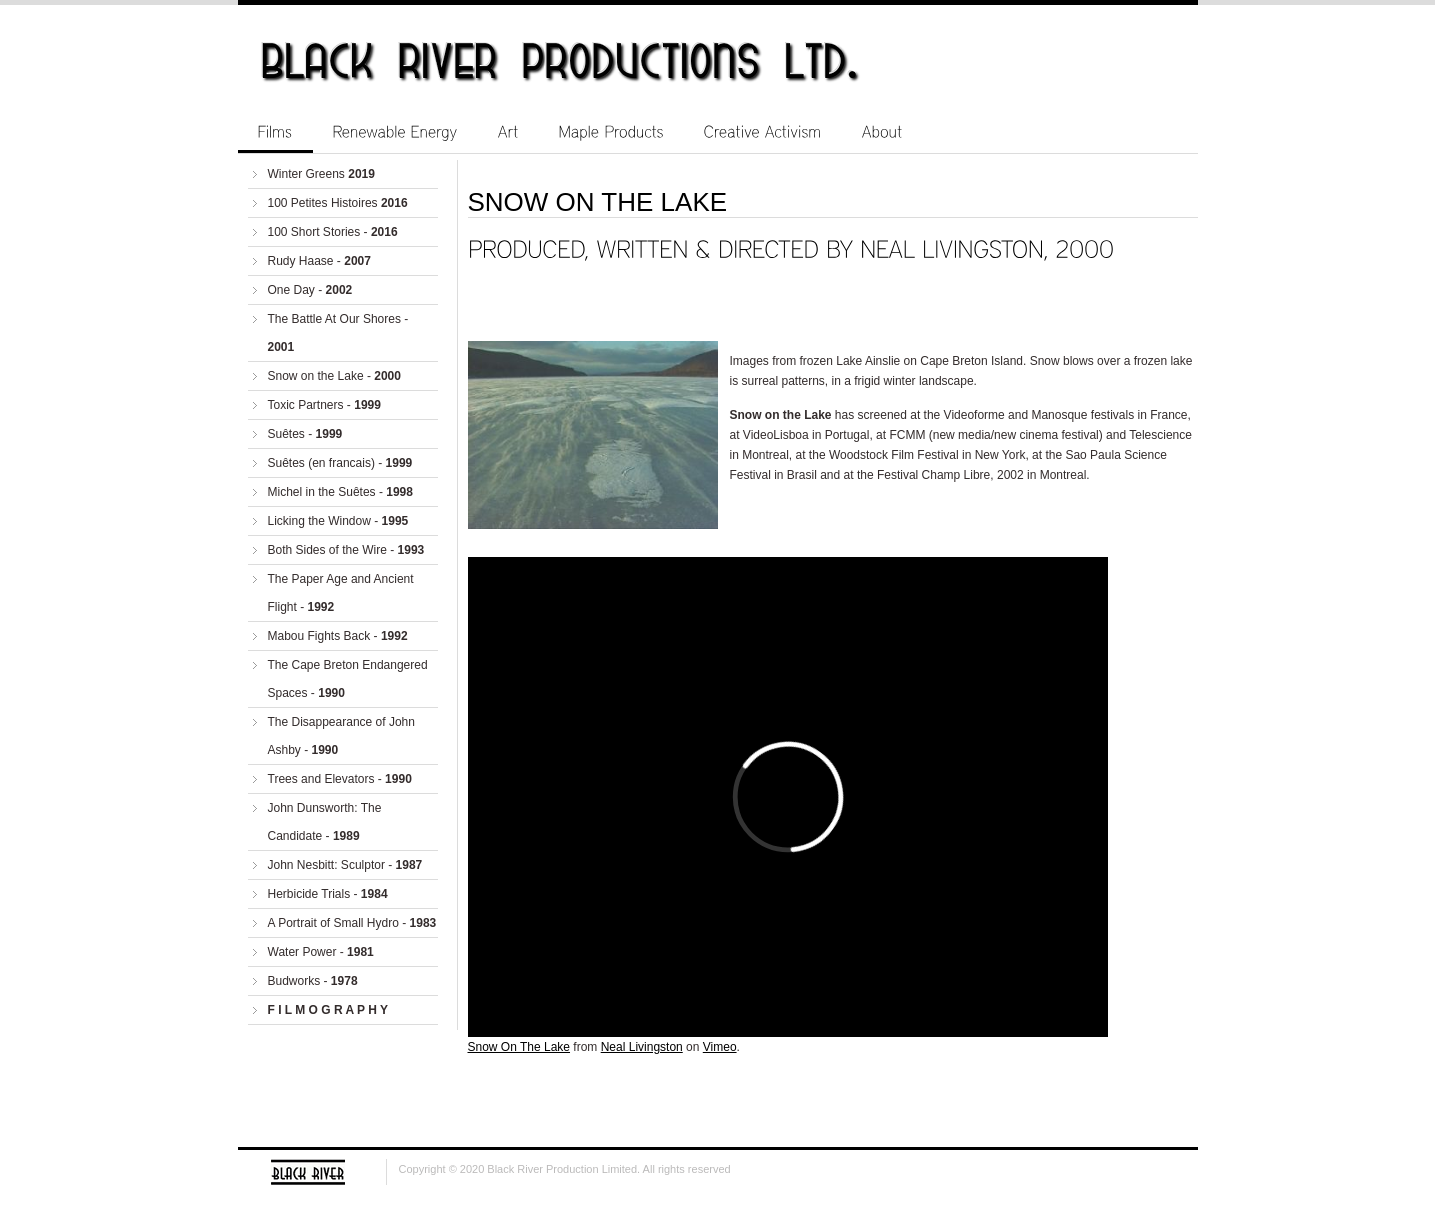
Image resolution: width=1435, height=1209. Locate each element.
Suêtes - (305, 434)
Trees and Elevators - (340, 779)
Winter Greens (321, 174)
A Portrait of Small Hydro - (352, 923)
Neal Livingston (642, 1047)
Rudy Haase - (319, 261)
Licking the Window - (338, 521)
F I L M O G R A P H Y (328, 1010)
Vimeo (720, 1047)
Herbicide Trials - (328, 894)
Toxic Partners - (324, 405)
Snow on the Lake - (334, 376)
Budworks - (313, 981)
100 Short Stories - (333, 232)
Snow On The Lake (519, 1047)
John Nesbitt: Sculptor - (345, 865)
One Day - (310, 290)
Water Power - (321, 952)
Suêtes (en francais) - (340, 463)
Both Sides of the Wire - (346, 550)
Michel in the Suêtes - (340, 492)
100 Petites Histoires (338, 203)
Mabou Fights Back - (338, 636)
